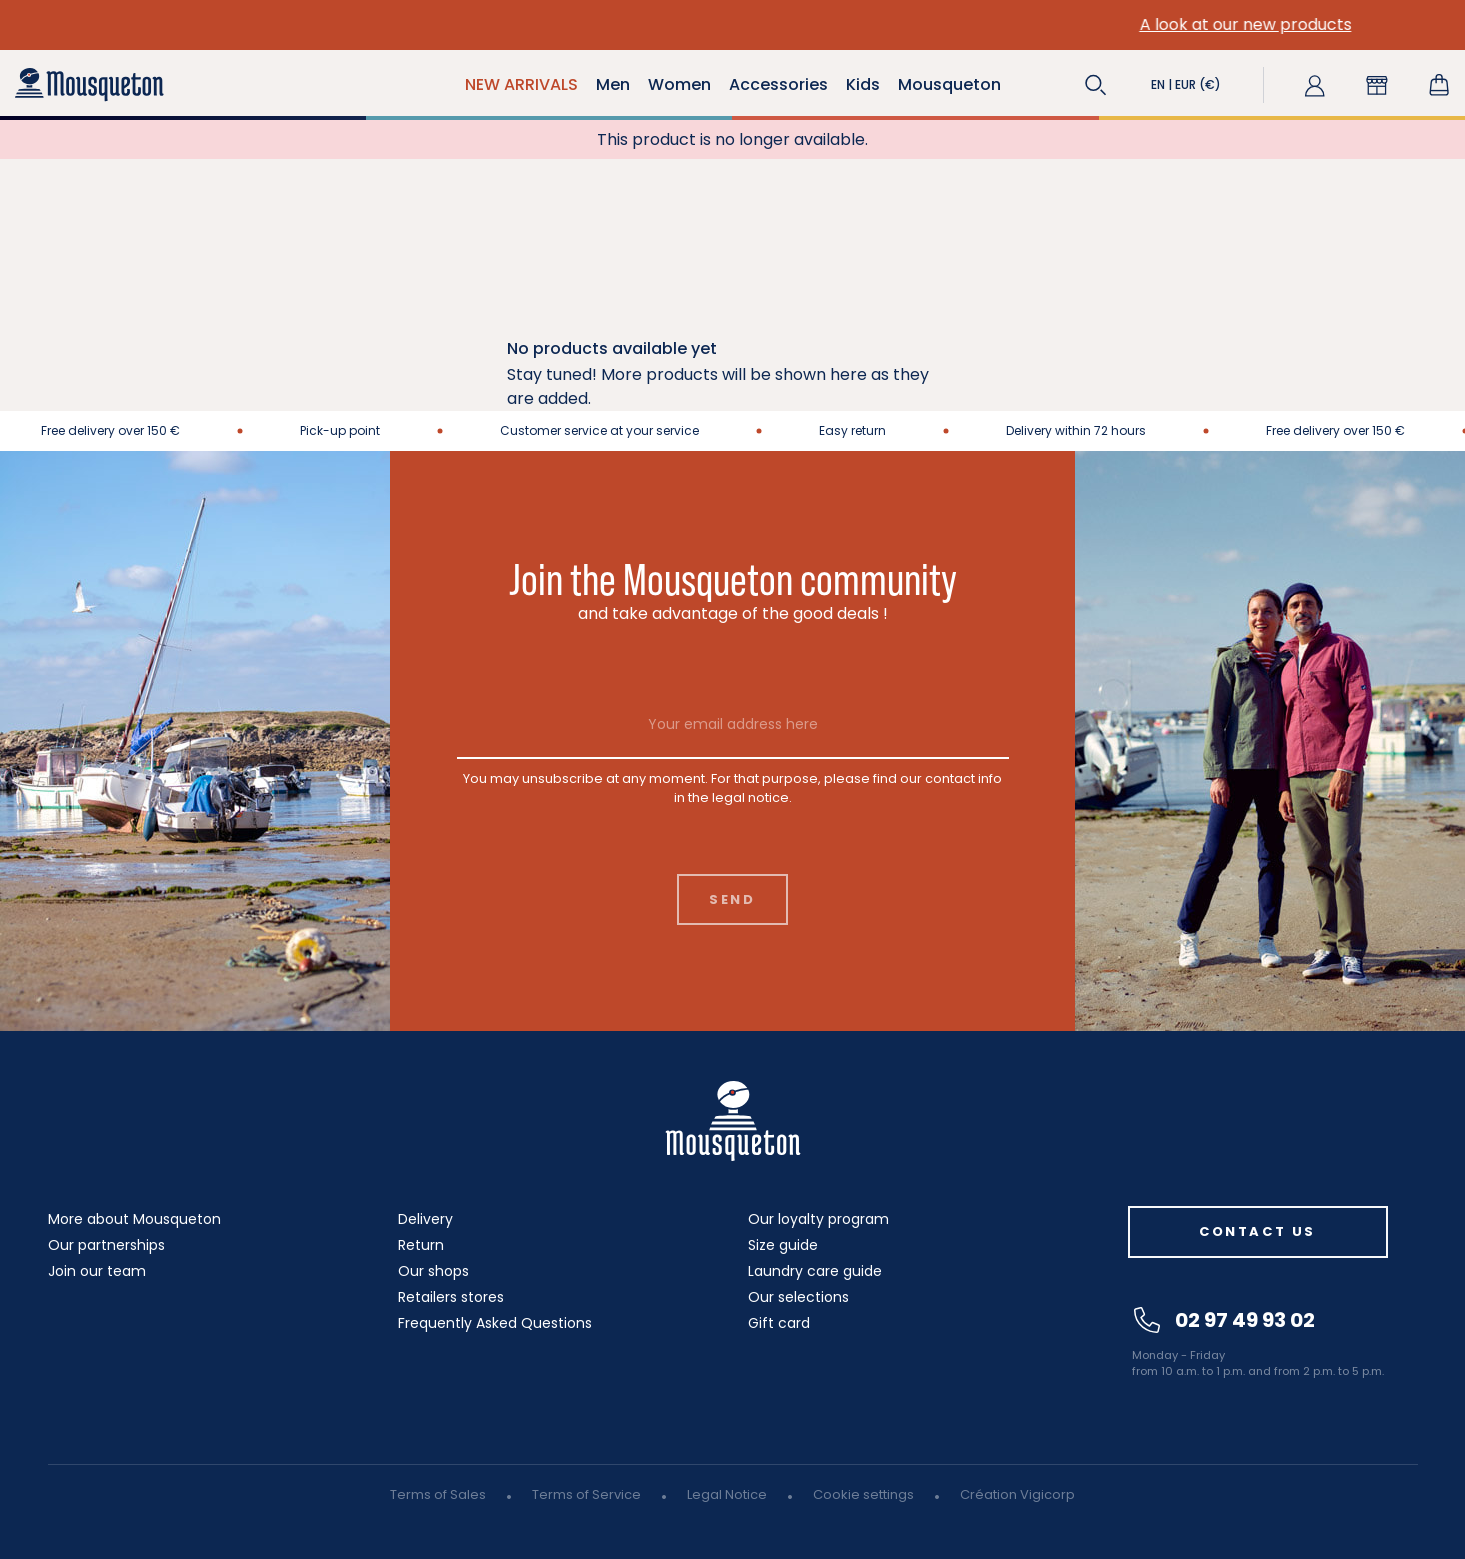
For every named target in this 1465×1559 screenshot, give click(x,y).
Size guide (783, 1245)
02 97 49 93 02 (1224, 1320)
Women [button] (679, 84)
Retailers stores (451, 1297)
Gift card (779, 1323)
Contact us (1257, 1231)
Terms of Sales (438, 1494)
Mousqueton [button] (949, 84)
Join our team (97, 1271)
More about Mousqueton (134, 1219)
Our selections (798, 1297)
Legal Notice (727, 1494)
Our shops (433, 1271)
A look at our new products (357, 24)
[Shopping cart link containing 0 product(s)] (1439, 85)
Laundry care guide (815, 1271)
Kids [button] (863, 84)
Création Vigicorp (1017, 1494)
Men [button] (613, 84)
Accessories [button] (778, 84)
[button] (1096, 85)
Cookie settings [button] (863, 1494)
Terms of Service (586, 1494)
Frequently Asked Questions (495, 1323)
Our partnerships (106, 1245)
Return (421, 1245)
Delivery (425, 1219)
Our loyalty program (818, 1219)
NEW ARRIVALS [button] (521, 84)
